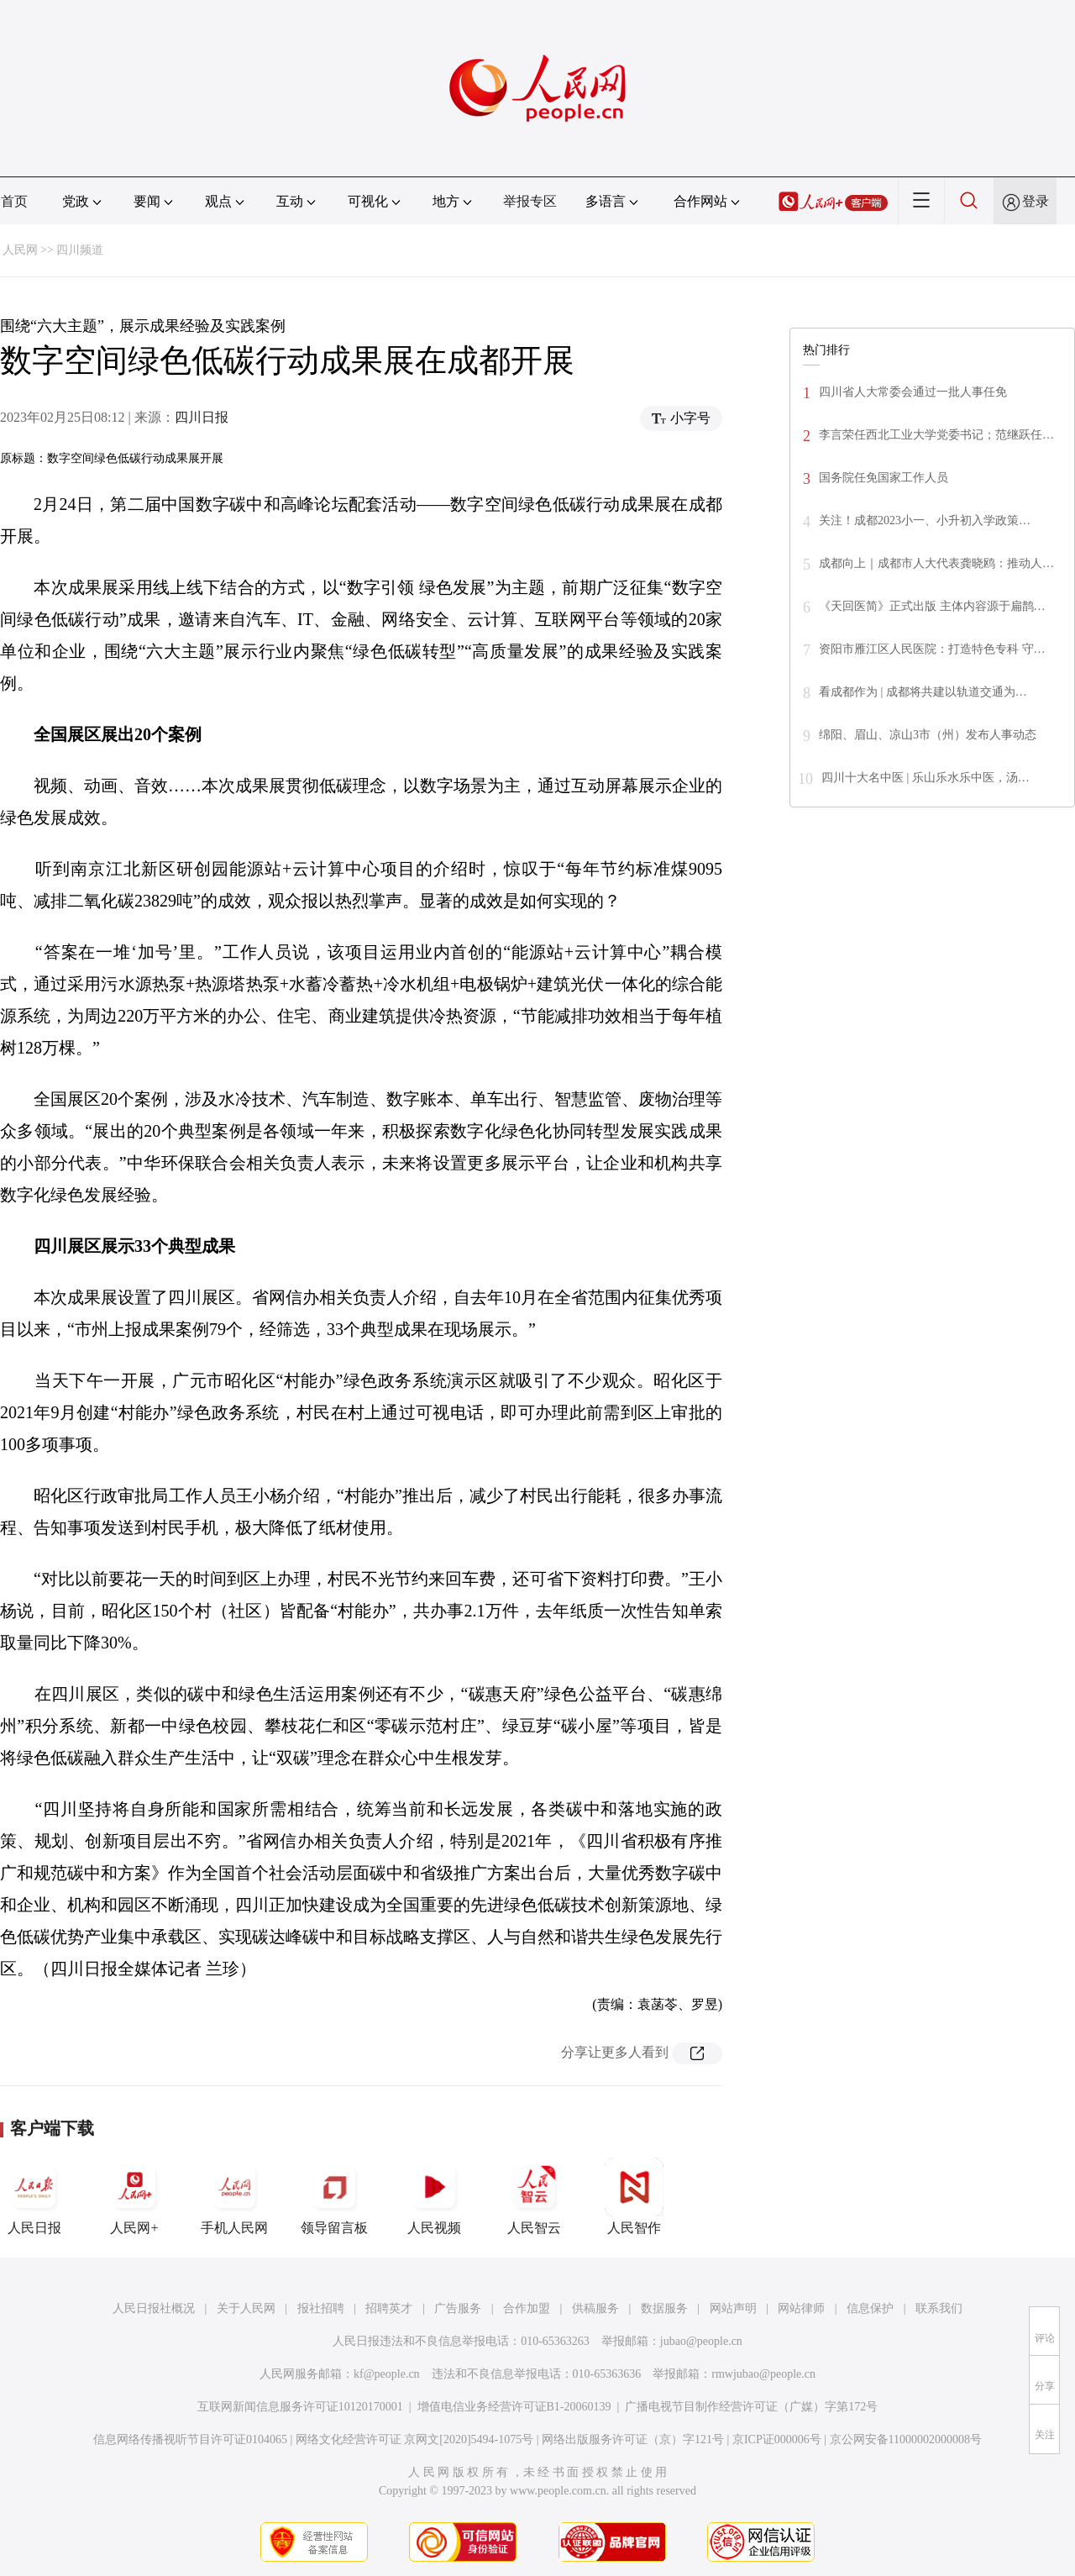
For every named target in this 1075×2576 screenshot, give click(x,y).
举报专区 (530, 201)
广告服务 (457, 2308)
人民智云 (534, 2196)
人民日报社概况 (154, 2308)
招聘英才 (388, 2308)
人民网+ (134, 2196)
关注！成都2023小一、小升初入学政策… (924, 520)
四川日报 (201, 417)
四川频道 (79, 250)
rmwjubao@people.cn (763, 2374)
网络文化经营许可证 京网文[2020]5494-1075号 (415, 2439)
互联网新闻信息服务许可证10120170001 (300, 2406)
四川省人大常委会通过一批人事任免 (913, 392)
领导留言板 (334, 2196)
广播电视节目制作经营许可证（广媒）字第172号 (751, 2406)
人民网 (20, 250)
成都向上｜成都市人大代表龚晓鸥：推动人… (936, 563)
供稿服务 (595, 2308)
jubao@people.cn (701, 2341)
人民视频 (434, 2196)
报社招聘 (320, 2308)
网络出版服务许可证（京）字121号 (633, 2439)
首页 (14, 201)
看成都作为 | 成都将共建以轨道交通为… (923, 692)
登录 (1035, 201)
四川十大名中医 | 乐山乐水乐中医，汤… (925, 777)
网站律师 (801, 2308)
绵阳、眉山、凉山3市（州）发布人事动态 (927, 734)
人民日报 (34, 2196)
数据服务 (664, 2308)
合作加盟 (526, 2308)
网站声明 (733, 2308)
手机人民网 (234, 2196)
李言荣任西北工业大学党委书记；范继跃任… (936, 434)
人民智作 (634, 2196)
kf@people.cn (387, 2374)
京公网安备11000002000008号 (906, 2439)
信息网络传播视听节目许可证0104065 (190, 2439)
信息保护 (870, 2308)
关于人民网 (246, 2308)
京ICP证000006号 (776, 2439)
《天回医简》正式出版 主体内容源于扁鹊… (932, 606)
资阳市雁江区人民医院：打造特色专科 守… (932, 649)
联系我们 (938, 2308)
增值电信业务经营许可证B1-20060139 (514, 2406)
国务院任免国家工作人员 (883, 477)
